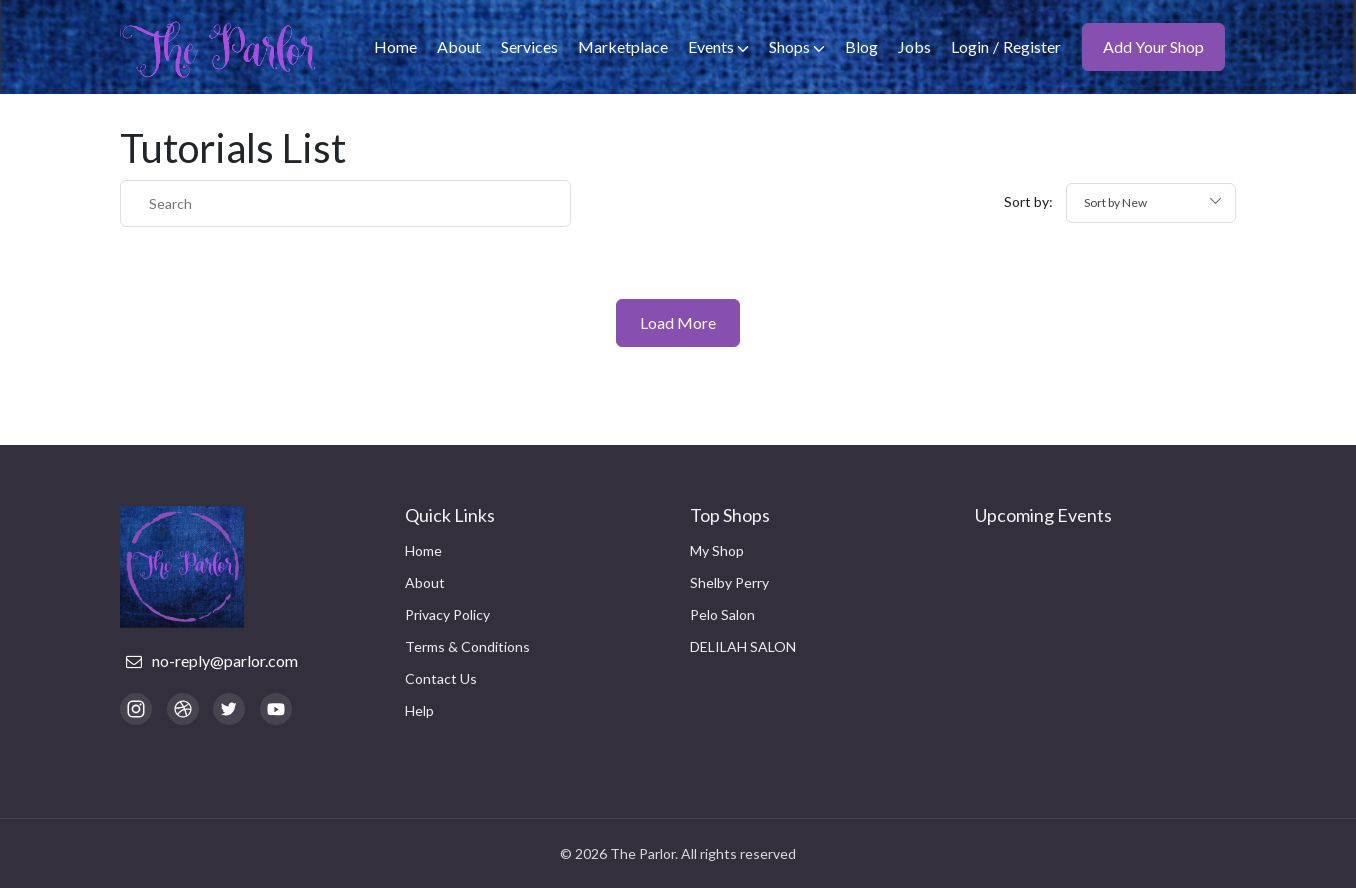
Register (1032, 46)
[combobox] (1151, 203)
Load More (678, 322)
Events (718, 46)
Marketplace (623, 46)
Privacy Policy (447, 614)
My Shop (717, 550)
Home (395, 46)
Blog (861, 46)
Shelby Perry (729, 582)
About (459, 46)
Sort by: (1028, 201)
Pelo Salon (722, 614)
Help (419, 710)
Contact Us (441, 678)
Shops (797, 46)
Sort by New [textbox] (1115, 202)
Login (970, 46)
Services (529, 46)
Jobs (914, 46)
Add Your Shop (1153, 46)
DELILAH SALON (743, 646)
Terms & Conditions (467, 646)
